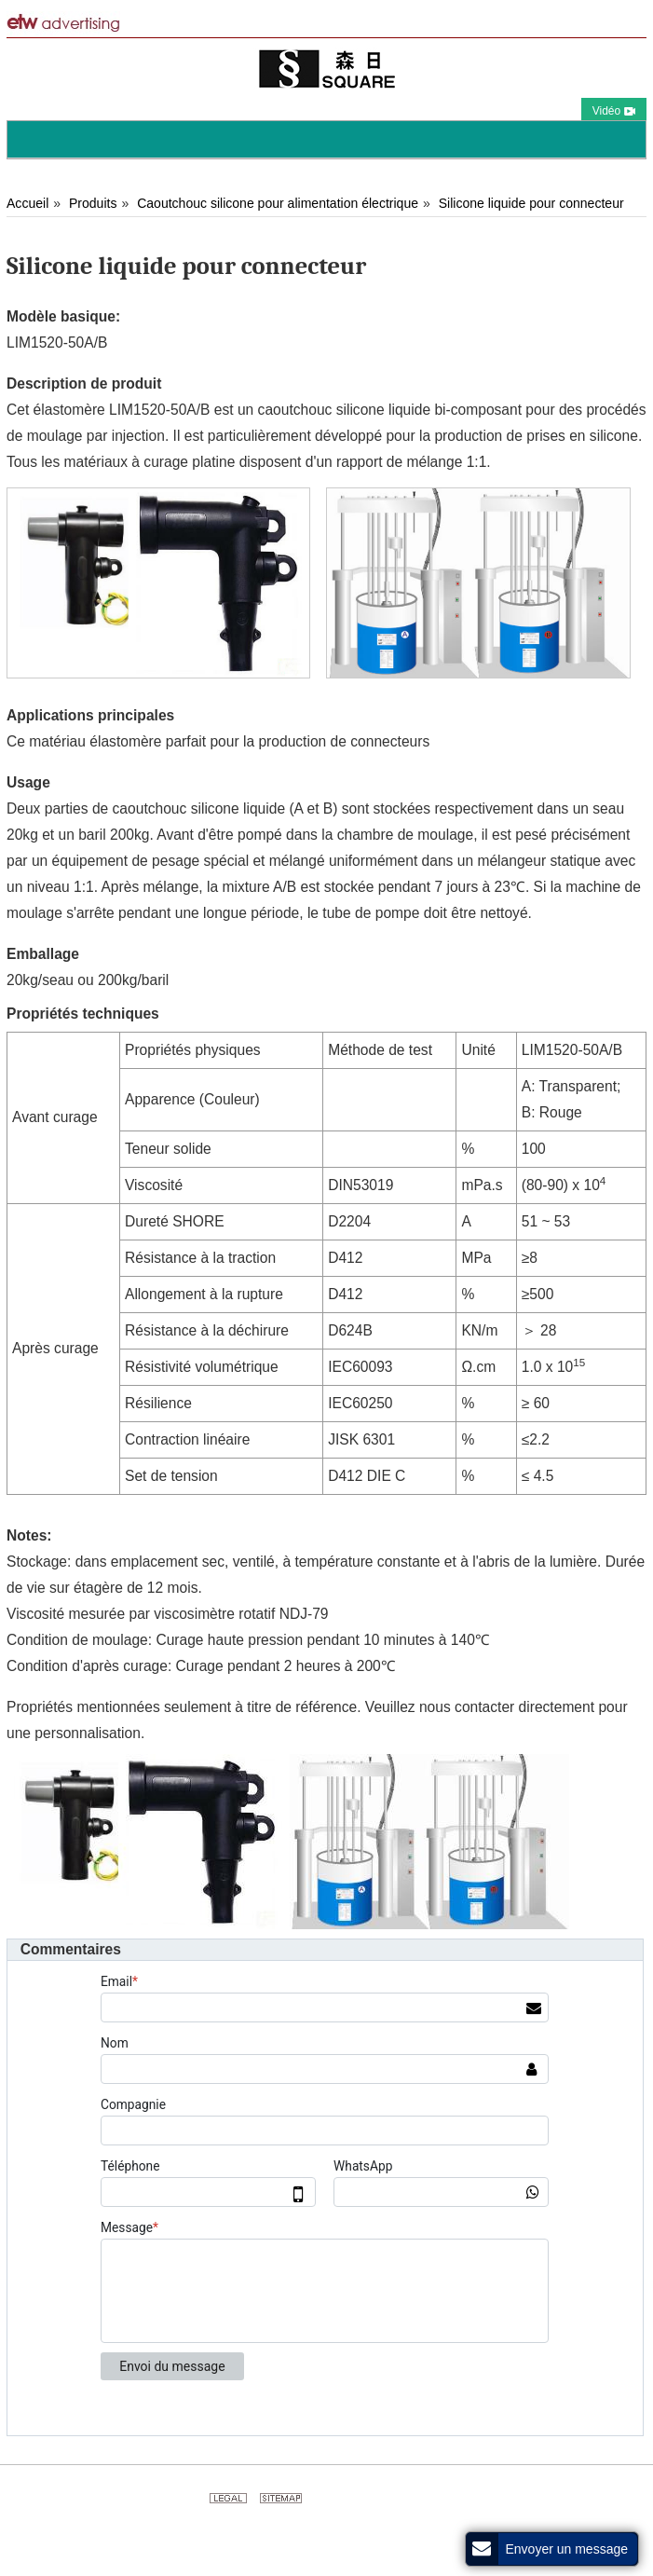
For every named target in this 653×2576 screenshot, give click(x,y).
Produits (92, 203)
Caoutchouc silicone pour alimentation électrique (277, 203)
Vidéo (613, 110)
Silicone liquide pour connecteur (531, 203)
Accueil (27, 203)
